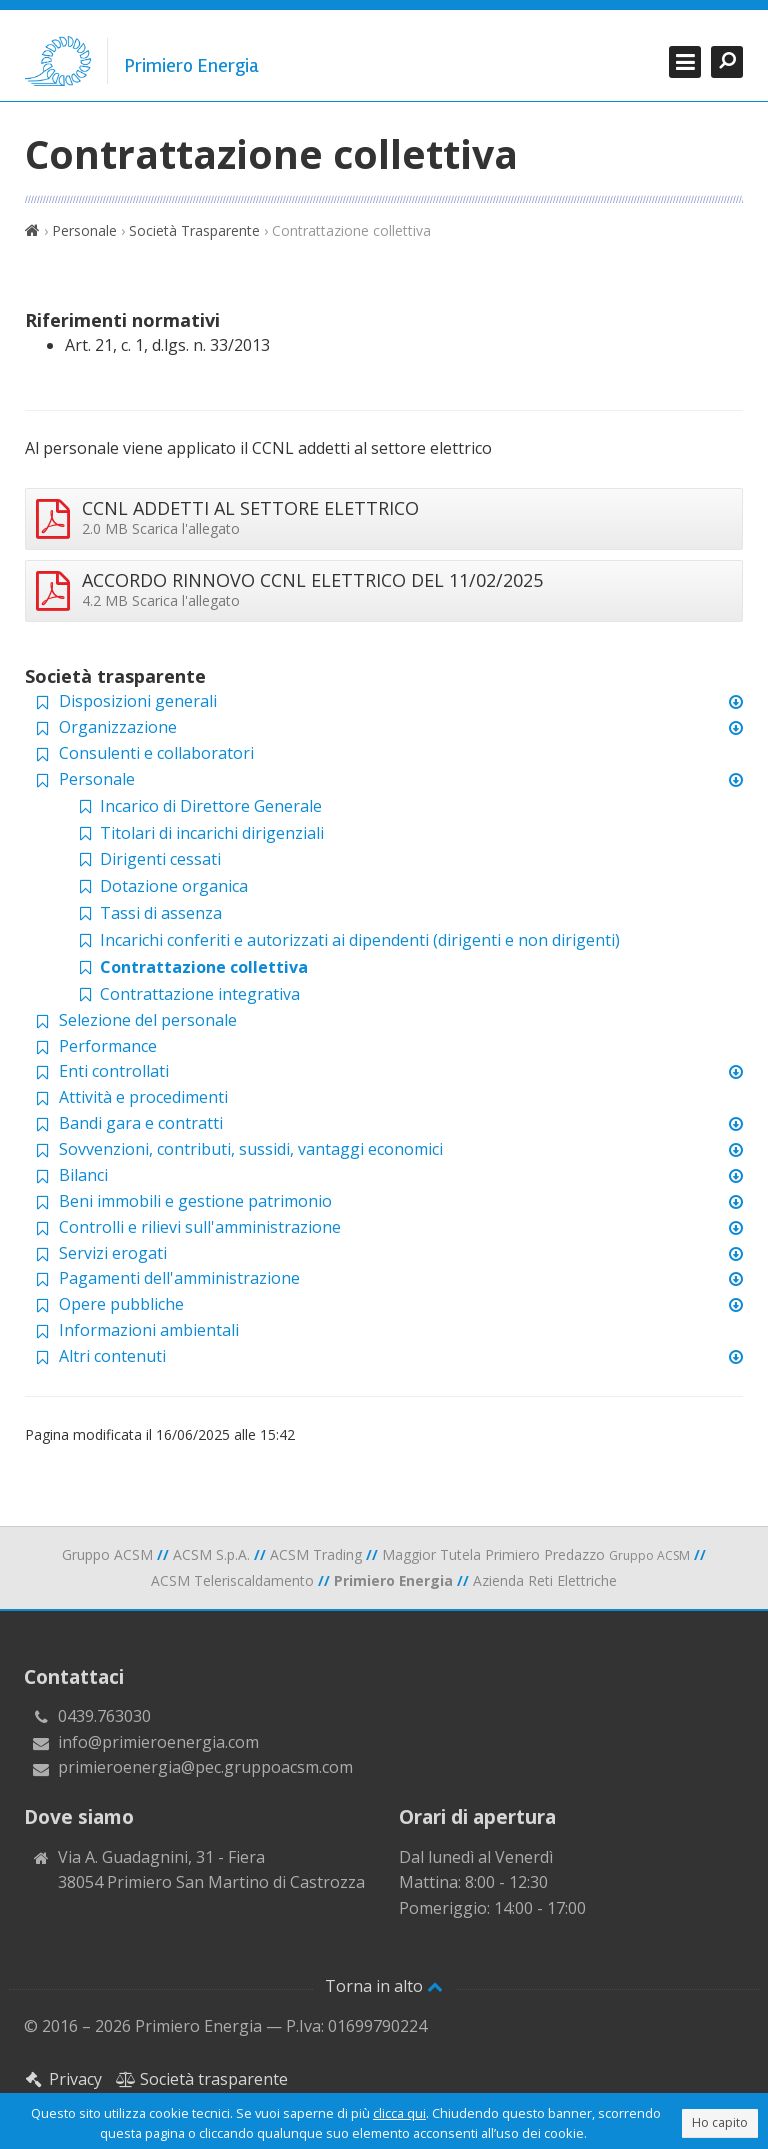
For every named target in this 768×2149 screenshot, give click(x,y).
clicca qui (399, 2113)
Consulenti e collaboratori (156, 753)
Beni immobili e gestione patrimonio (195, 1201)
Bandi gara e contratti (141, 1123)
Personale (84, 230)
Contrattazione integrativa (187, 994)
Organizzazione (118, 727)
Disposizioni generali (138, 701)
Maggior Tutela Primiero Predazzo (536, 1554)
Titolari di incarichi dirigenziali (199, 833)
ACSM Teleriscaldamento (232, 1580)
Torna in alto (384, 1986)
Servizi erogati (113, 1253)
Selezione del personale (148, 1020)
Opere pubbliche (121, 1304)
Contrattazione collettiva (191, 967)
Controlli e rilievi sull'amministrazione (200, 1227)
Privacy (63, 2079)
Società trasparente (202, 2079)
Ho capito (720, 2122)
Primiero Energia (191, 66)
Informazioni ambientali (149, 1330)
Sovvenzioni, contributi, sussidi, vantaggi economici (251, 1149)
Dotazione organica (161, 886)
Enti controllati (114, 1071)
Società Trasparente (194, 230)
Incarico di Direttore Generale (198, 806)
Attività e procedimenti (143, 1097)
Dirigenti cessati (148, 859)
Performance (108, 1046)
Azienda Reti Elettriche (545, 1580)
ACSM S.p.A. (211, 1554)
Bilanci (83, 1175)
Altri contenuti (112, 1356)
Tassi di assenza (148, 913)
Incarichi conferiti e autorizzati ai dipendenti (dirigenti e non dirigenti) (347, 940)
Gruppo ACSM (107, 1554)
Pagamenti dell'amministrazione (179, 1278)
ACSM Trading (316, 1554)
